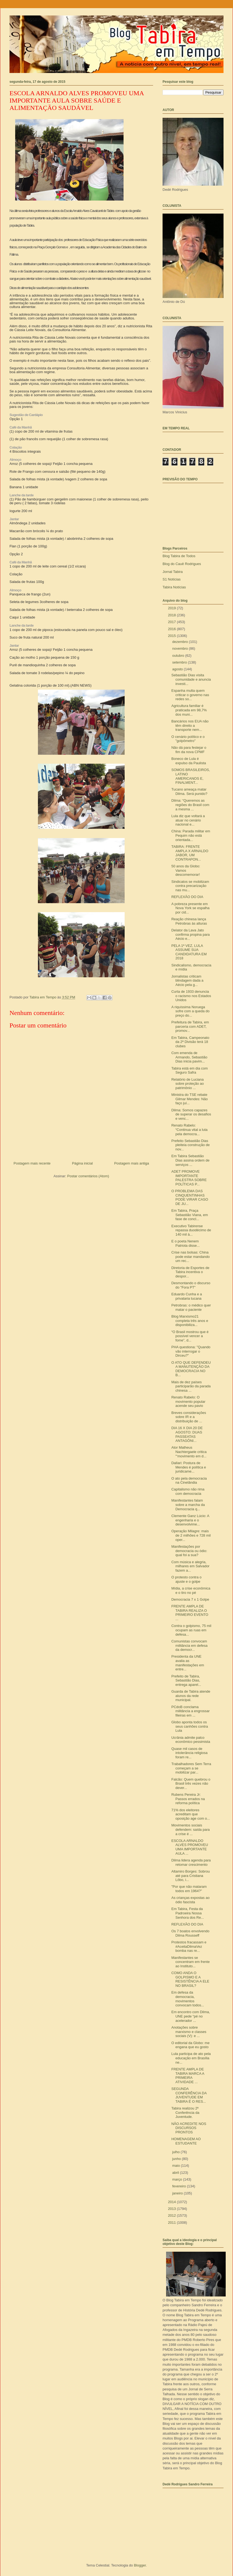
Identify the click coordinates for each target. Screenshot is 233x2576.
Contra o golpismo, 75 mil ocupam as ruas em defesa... (191, 1630)
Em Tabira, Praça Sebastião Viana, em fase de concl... (189, 1214)
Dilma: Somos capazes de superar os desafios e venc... (191, 1114)
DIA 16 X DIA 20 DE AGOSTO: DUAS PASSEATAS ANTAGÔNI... (187, 1434)
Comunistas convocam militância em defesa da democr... (189, 1645)
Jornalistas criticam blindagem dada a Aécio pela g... (187, 980)
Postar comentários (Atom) (88, 1176)
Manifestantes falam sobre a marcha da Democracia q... (188, 1504)
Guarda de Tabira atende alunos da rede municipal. (190, 1695)
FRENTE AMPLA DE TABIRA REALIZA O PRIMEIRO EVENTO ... (189, 1612)
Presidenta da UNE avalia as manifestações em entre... (187, 1662)
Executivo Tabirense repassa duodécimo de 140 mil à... (191, 1230)
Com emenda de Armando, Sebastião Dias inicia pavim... (189, 1057)
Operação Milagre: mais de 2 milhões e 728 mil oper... (191, 1535)
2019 (172, 608)
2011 (172, 2222)
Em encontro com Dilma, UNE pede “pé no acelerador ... (190, 2016)
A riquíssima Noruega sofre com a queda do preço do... (190, 1011)
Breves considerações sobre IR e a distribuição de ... (188, 1417)
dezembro (180, 642)
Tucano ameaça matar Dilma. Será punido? (189, 791)
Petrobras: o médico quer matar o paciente (191, 1307)
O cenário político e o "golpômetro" (188, 739)
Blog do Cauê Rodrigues (182, 564)
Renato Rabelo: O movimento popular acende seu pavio (188, 1401)
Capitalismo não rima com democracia (187, 1491)
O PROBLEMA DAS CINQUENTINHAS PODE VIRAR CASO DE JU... (189, 1197)
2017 (172, 622)
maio (176, 2165)
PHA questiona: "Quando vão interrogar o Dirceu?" (190, 1351)
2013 (172, 2209)
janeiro (178, 2193)
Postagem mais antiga (131, 1163)
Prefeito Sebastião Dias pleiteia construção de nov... (190, 1145)
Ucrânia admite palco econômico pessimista (190, 1740)
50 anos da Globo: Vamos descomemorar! (185, 870)
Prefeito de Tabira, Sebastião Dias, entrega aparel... (186, 1680)
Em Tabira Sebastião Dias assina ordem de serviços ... (190, 1160)
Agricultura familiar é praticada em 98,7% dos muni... (189, 710)
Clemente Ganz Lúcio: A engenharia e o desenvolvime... (190, 1520)
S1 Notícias (171, 579)
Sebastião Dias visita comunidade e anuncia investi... (191, 679)
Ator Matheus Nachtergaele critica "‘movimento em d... (188, 1451)
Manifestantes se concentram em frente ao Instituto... (190, 1962)
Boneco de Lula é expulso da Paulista (188, 761)
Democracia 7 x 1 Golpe (190, 1599)
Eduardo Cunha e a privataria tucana (186, 1296)
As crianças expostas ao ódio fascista (190, 1900)
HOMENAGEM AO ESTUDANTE (185, 2141)
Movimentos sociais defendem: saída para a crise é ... (190, 1829)
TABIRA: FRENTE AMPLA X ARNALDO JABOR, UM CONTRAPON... (189, 853)
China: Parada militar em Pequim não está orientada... (190, 835)
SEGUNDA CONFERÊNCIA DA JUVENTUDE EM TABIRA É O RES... (188, 2095)
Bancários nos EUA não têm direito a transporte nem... (189, 725)
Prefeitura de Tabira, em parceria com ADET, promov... (190, 1026)
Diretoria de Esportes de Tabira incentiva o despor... (190, 1272)
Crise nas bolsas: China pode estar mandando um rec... (190, 1256)
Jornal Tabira (173, 572)
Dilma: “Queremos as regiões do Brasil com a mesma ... (190, 804)
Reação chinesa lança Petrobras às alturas (189, 921)
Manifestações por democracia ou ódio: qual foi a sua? (189, 1550)
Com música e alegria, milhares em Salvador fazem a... (190, 1566)
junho (177, 2159)
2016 (172, 629)
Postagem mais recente (32, 1163)
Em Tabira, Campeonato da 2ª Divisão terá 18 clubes (190, 1042)
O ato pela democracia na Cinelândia (189, 1480)
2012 (172, 2215)
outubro (178, 655)
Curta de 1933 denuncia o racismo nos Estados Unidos (191, 995)
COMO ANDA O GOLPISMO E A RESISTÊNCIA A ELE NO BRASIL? (190, 1979)
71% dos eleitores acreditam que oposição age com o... (190, 1814)
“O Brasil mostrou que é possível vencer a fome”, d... (189, 1336)
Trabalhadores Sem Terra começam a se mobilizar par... (191, 1768)
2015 (172, 636)
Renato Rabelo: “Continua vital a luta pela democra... (189, 1129)
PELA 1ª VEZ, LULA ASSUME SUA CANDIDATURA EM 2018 (188, 952)
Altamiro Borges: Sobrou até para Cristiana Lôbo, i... (190, 1875)
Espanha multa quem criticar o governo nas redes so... (190, 695)
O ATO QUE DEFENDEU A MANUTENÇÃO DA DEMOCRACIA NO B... (191, 1368)
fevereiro (179, 2186)
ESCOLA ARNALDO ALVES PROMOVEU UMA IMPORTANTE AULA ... (189, 1847)
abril (176, 2173)
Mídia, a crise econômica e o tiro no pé (190, 1590)
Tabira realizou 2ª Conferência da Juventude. (185, 2112)
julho (176, 2152)
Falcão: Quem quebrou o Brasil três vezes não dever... (190, 1783)
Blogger (140, 2565)
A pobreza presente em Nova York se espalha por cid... (190, 908)
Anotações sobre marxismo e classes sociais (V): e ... (188, 2031)
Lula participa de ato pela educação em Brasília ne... (191, 2058)
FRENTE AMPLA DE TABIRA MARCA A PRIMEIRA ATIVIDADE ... (187, 2075)
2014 (172, 2202)
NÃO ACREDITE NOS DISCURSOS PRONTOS (188, 2128)
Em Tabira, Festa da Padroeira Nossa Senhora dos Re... (187, 1913)
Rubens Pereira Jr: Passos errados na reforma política (188, 1799)
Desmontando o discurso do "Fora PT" (190, 1285)
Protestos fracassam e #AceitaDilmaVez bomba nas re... (188, 1946)
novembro (180, 648)
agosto (178, 669)
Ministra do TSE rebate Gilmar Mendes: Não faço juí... (189, 1099)
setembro (180, 662)
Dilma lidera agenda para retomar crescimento (191, 1862)
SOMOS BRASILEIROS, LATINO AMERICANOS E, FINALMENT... (190, 776)
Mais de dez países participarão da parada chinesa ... (191, 1386)
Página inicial (82, 1163)
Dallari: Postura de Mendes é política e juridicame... (188, 1467)
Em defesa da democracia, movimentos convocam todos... (187, 1998)
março (177, 2179)
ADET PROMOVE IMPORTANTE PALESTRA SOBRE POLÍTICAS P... (188, 1177)
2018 (172, 615)
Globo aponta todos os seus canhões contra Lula (189, 1726)
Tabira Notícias (174, 587)
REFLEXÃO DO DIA (187, 897)
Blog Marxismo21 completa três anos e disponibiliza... (189, 1320)
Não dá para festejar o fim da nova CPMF (188, 749)
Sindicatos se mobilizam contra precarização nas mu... (190, 886)
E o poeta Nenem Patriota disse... (185, 1243)
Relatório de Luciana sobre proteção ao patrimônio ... (187, 1083)
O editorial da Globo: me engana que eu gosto (190, 2045)
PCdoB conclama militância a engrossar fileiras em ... (190, 1711)
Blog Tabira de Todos (179, 556)
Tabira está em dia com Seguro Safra (189, 1070)
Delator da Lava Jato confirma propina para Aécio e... (190, 934)
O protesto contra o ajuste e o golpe (186, 1579)
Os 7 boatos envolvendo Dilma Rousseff (190, 1933)
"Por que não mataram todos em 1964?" (188, 1889)
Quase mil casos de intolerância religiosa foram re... (189, 1753)
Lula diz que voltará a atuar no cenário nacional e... (188, 820)
